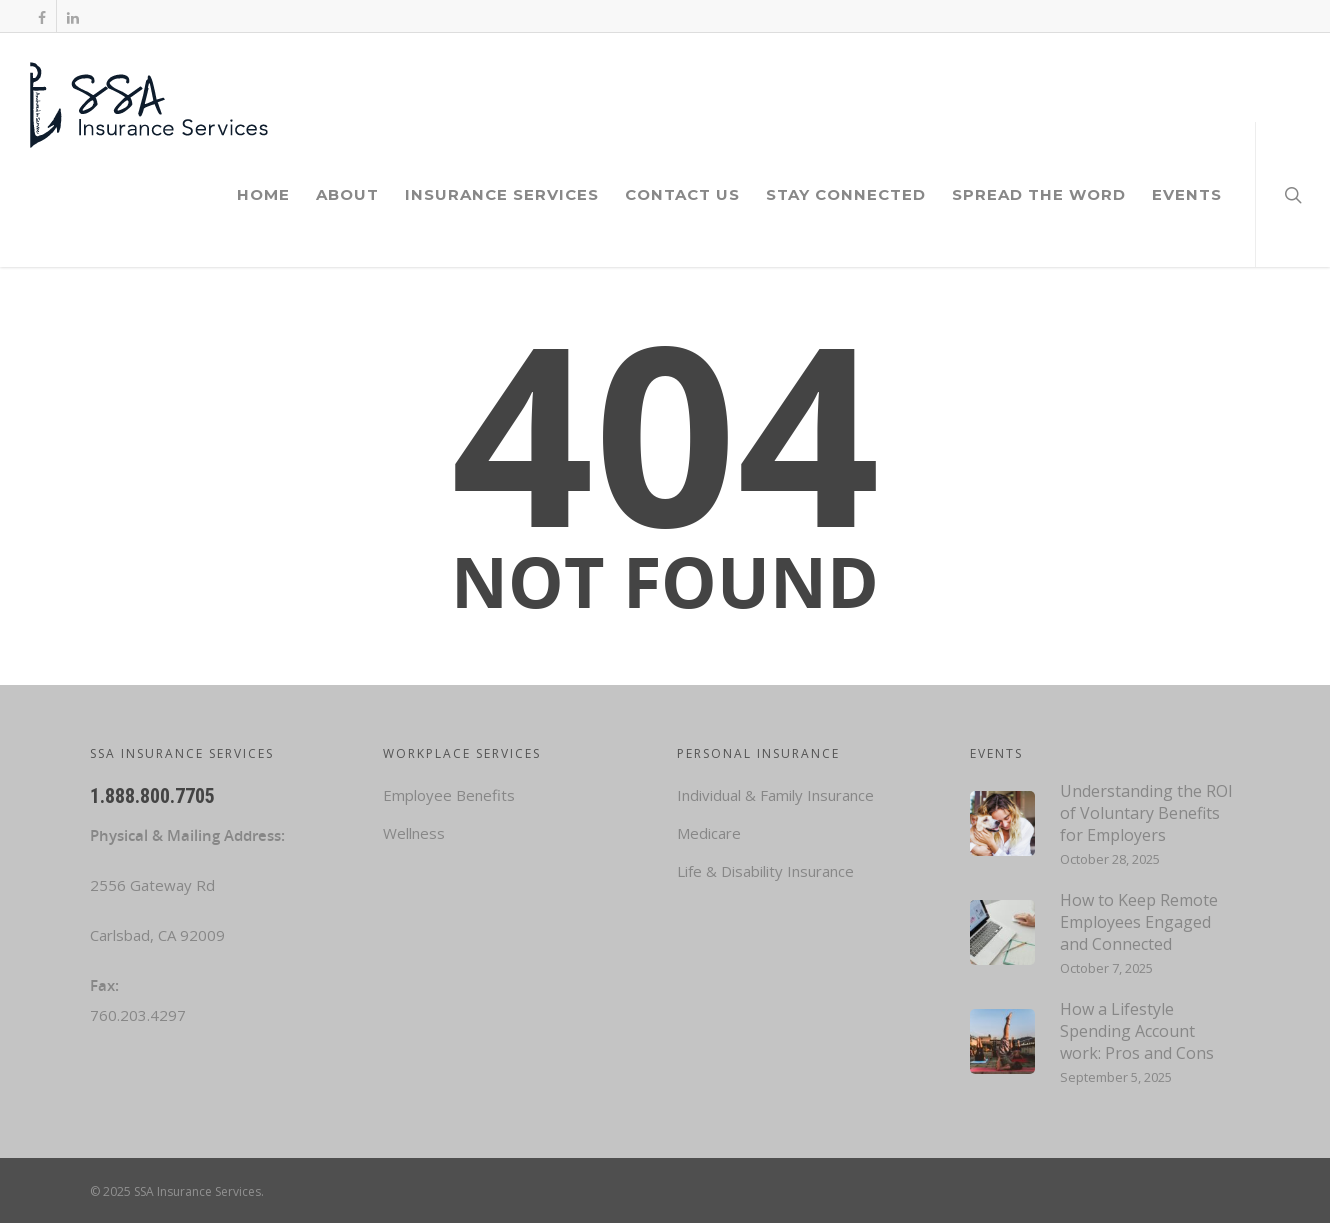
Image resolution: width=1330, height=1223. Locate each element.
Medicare (709, 833)
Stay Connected (846, 194)
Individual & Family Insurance (775, 795)
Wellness (414, 833)
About (347, 194)
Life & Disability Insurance (765, 871)
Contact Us (682, 194)
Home (263, 194)
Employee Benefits (449, 795)
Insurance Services (502, 194)
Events (1187, 194)
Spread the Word (1039, 194)
